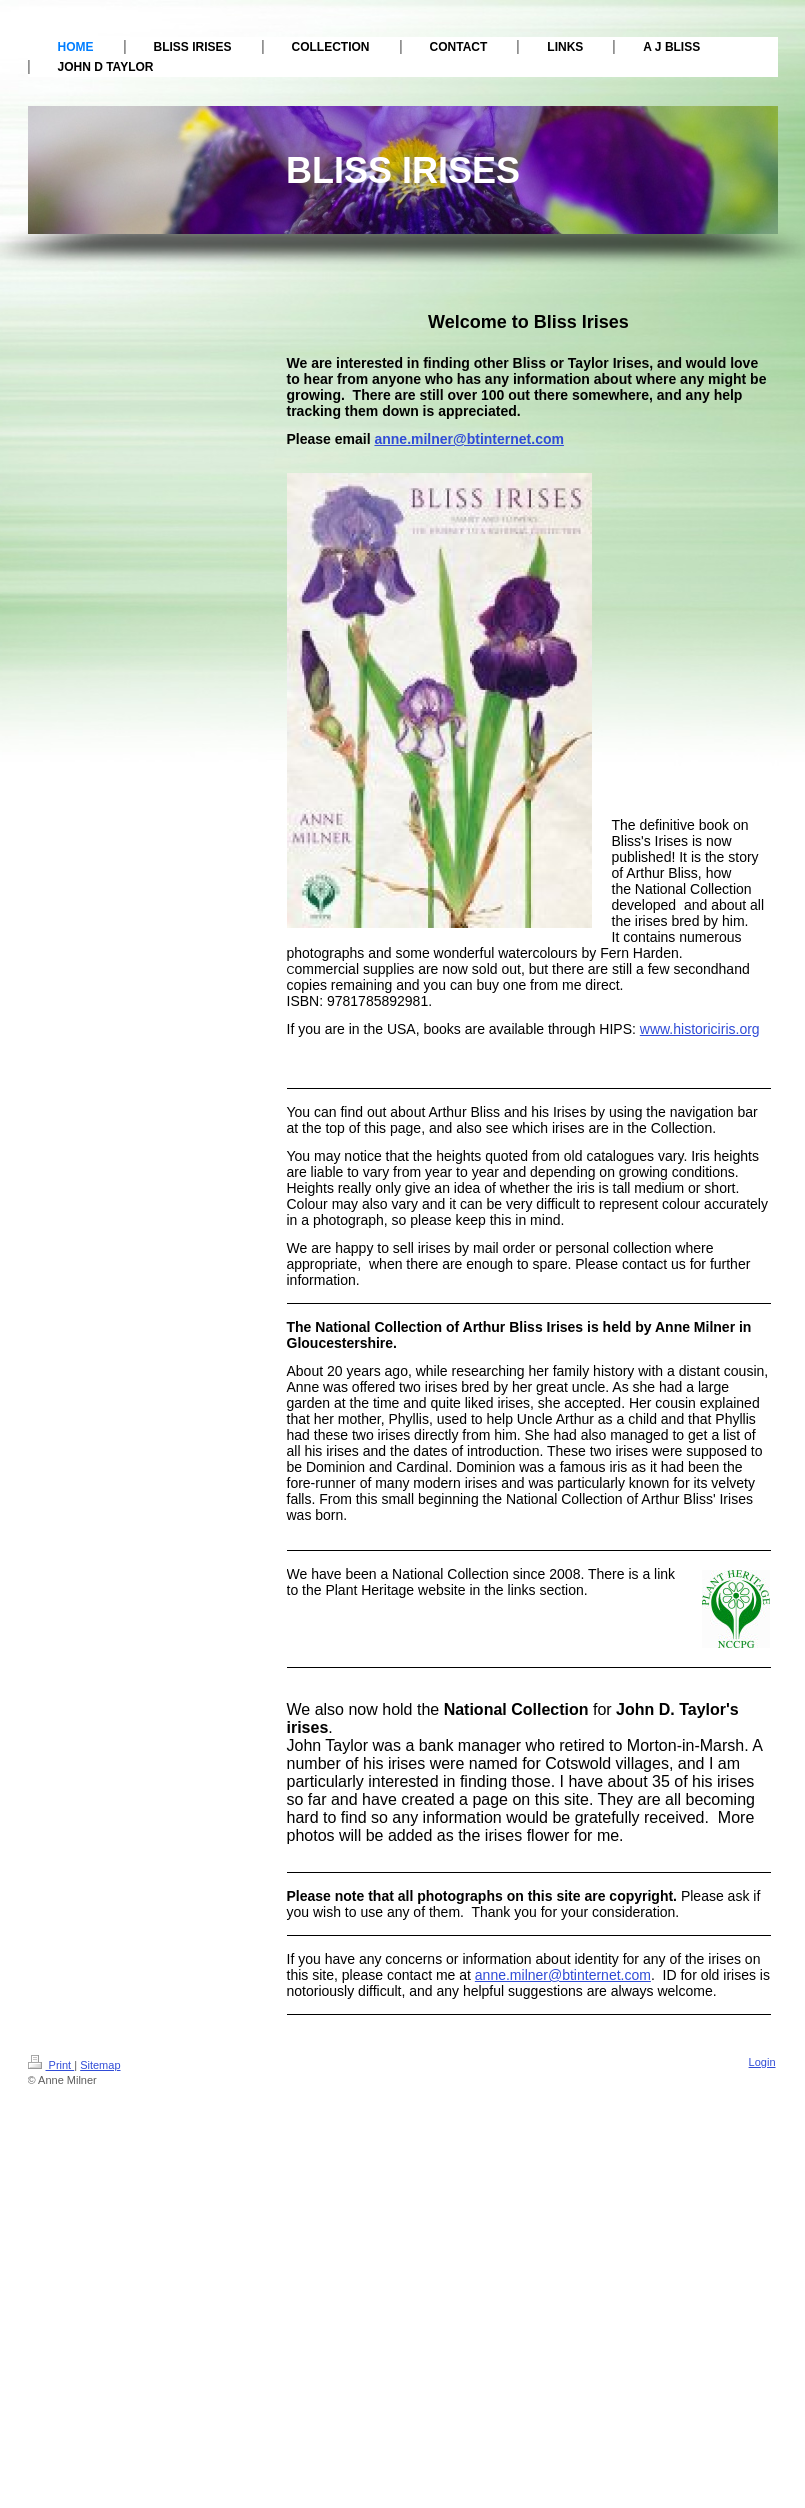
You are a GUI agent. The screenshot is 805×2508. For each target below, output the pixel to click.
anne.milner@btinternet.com (468, 439)
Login (762, 2062)
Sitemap (100, 2065)
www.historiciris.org (700, 1029)
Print (51, 2065)
